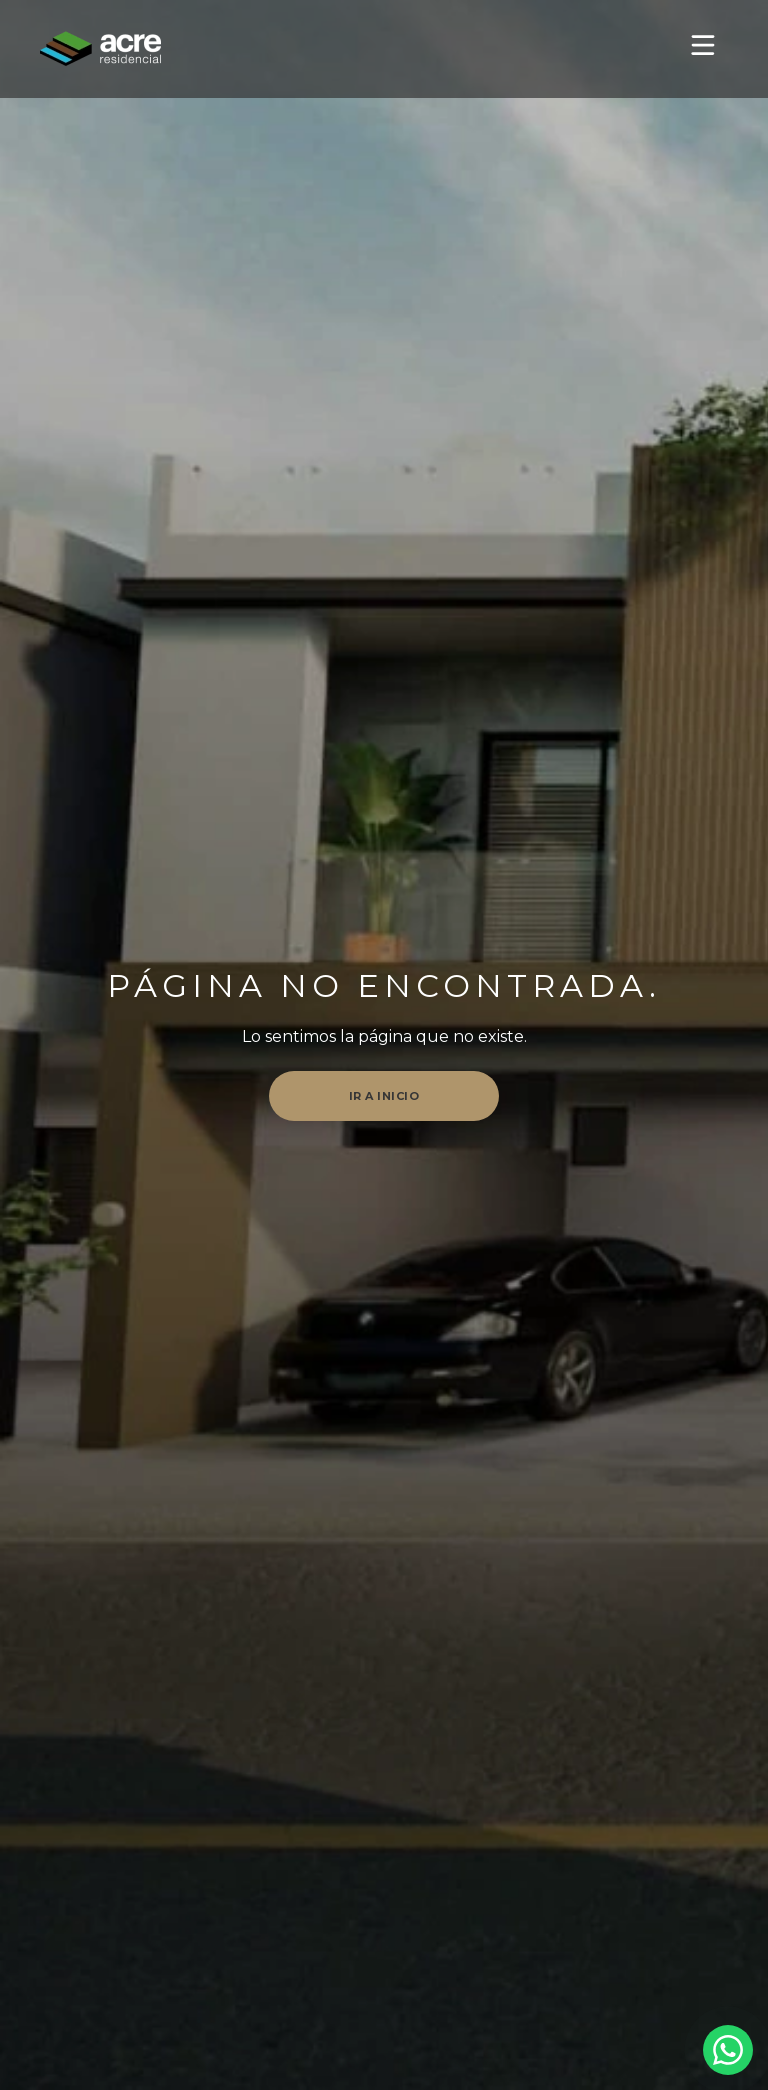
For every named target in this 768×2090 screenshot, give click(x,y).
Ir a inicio (384, 1096)
